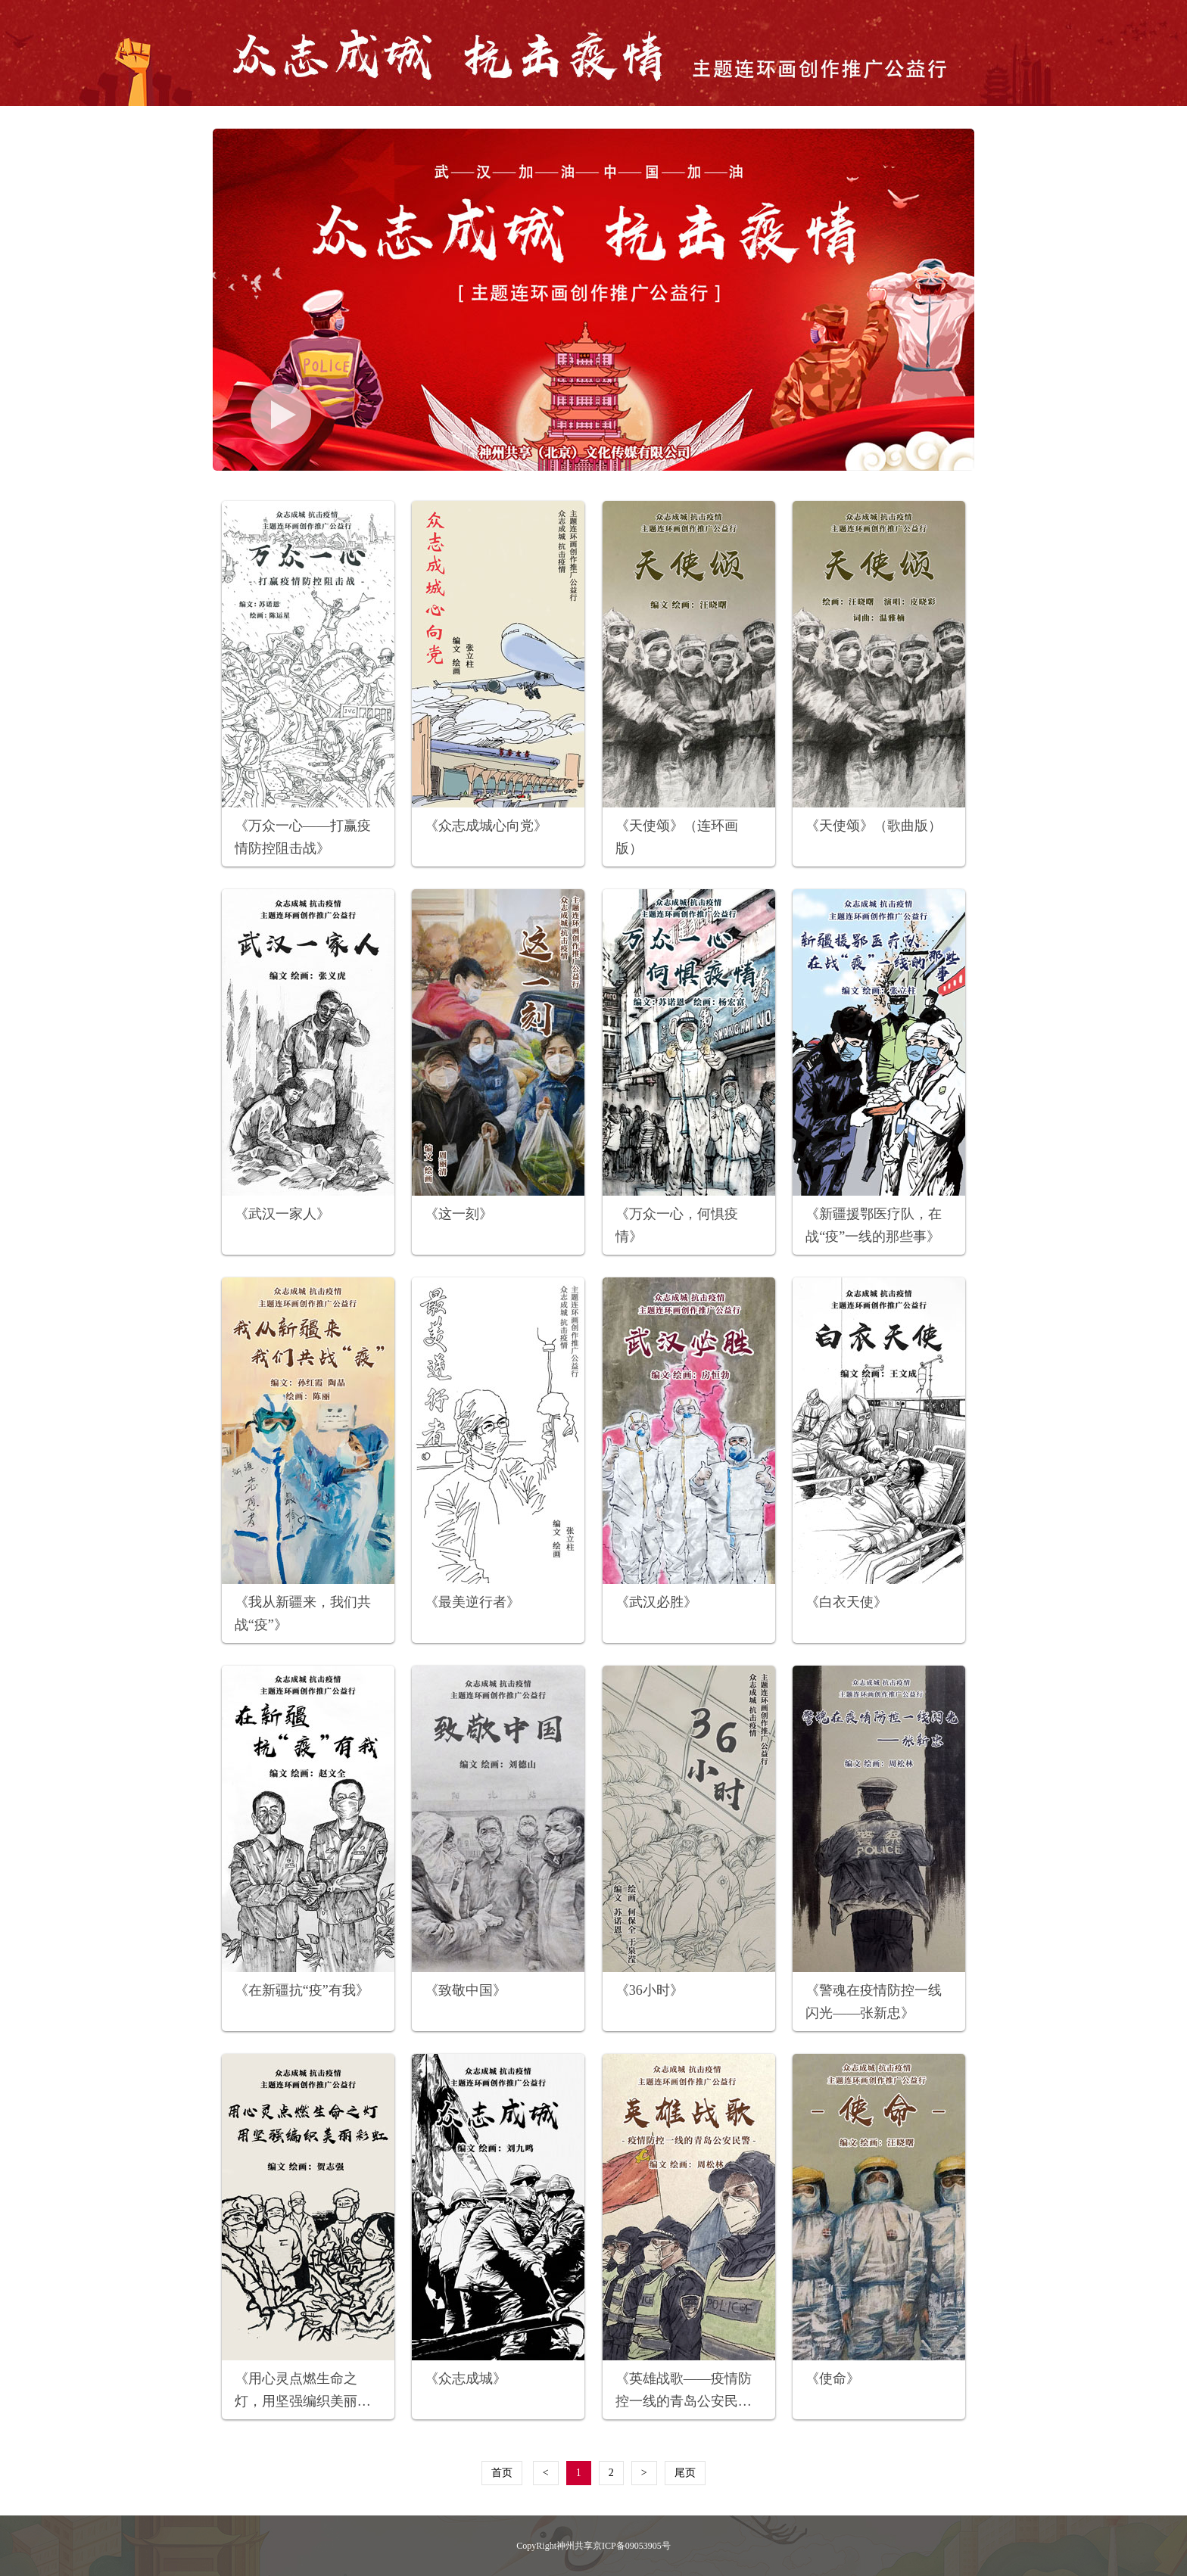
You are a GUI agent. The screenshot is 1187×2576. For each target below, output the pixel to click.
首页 (501, 2472)
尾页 (685, 2472)
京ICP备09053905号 (632, 2545)
